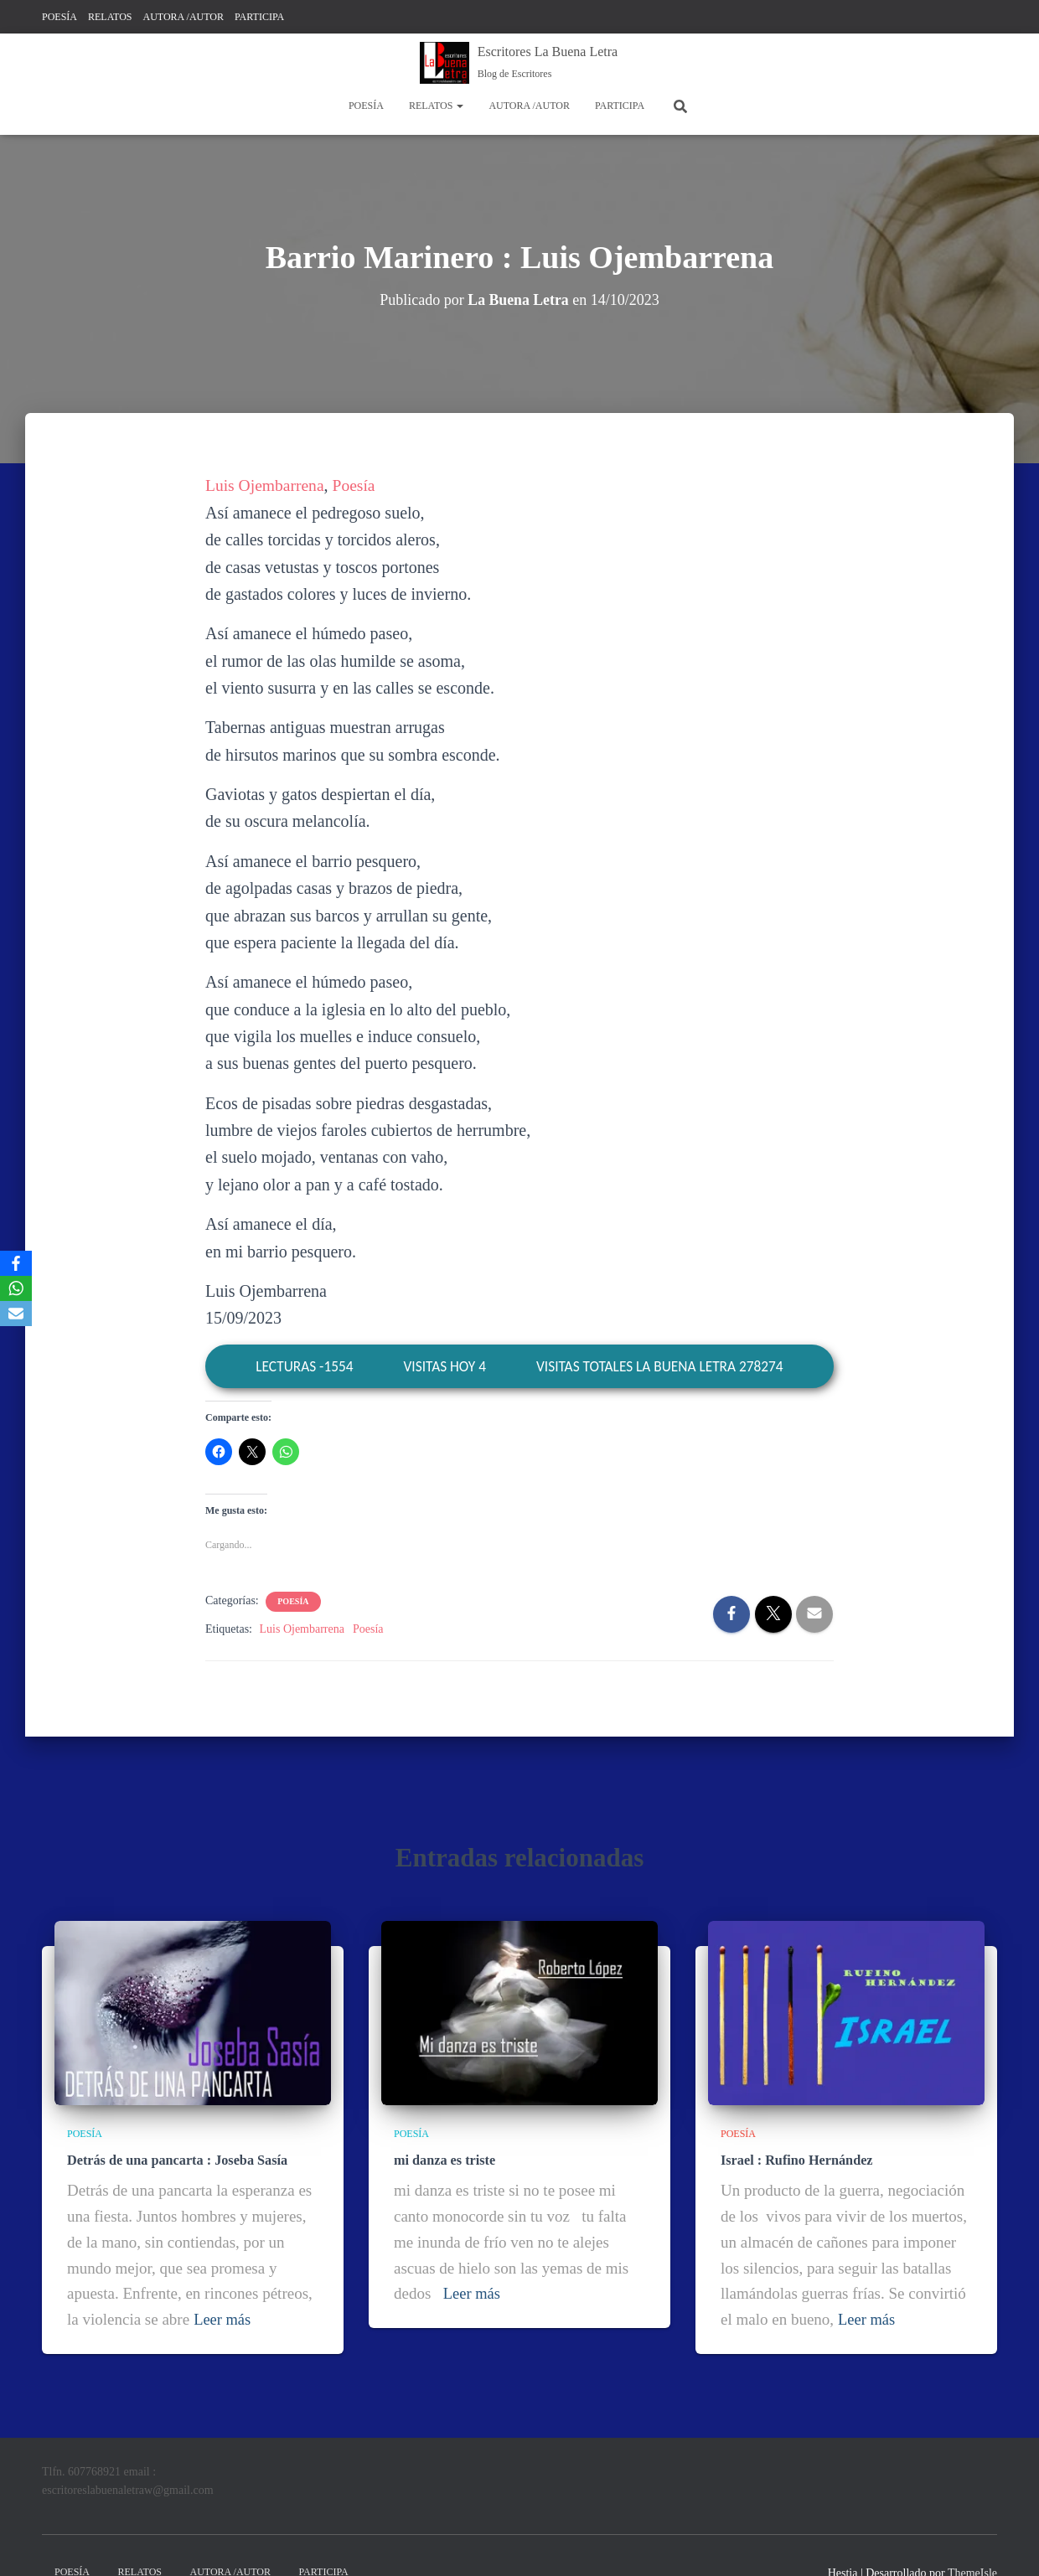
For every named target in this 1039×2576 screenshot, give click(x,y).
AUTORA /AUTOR (183, 17)
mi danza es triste (444, 2159)
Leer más (223, 2318)
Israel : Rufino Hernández (796, 2159)
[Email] (16, 1313)
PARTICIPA (259, 17)
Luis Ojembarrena (266, 485)
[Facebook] (16, 1263)
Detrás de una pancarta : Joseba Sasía (176, 2159)
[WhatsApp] (16, 1288)
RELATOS (110, 17)
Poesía (357, 485)
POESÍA (59, 17)
